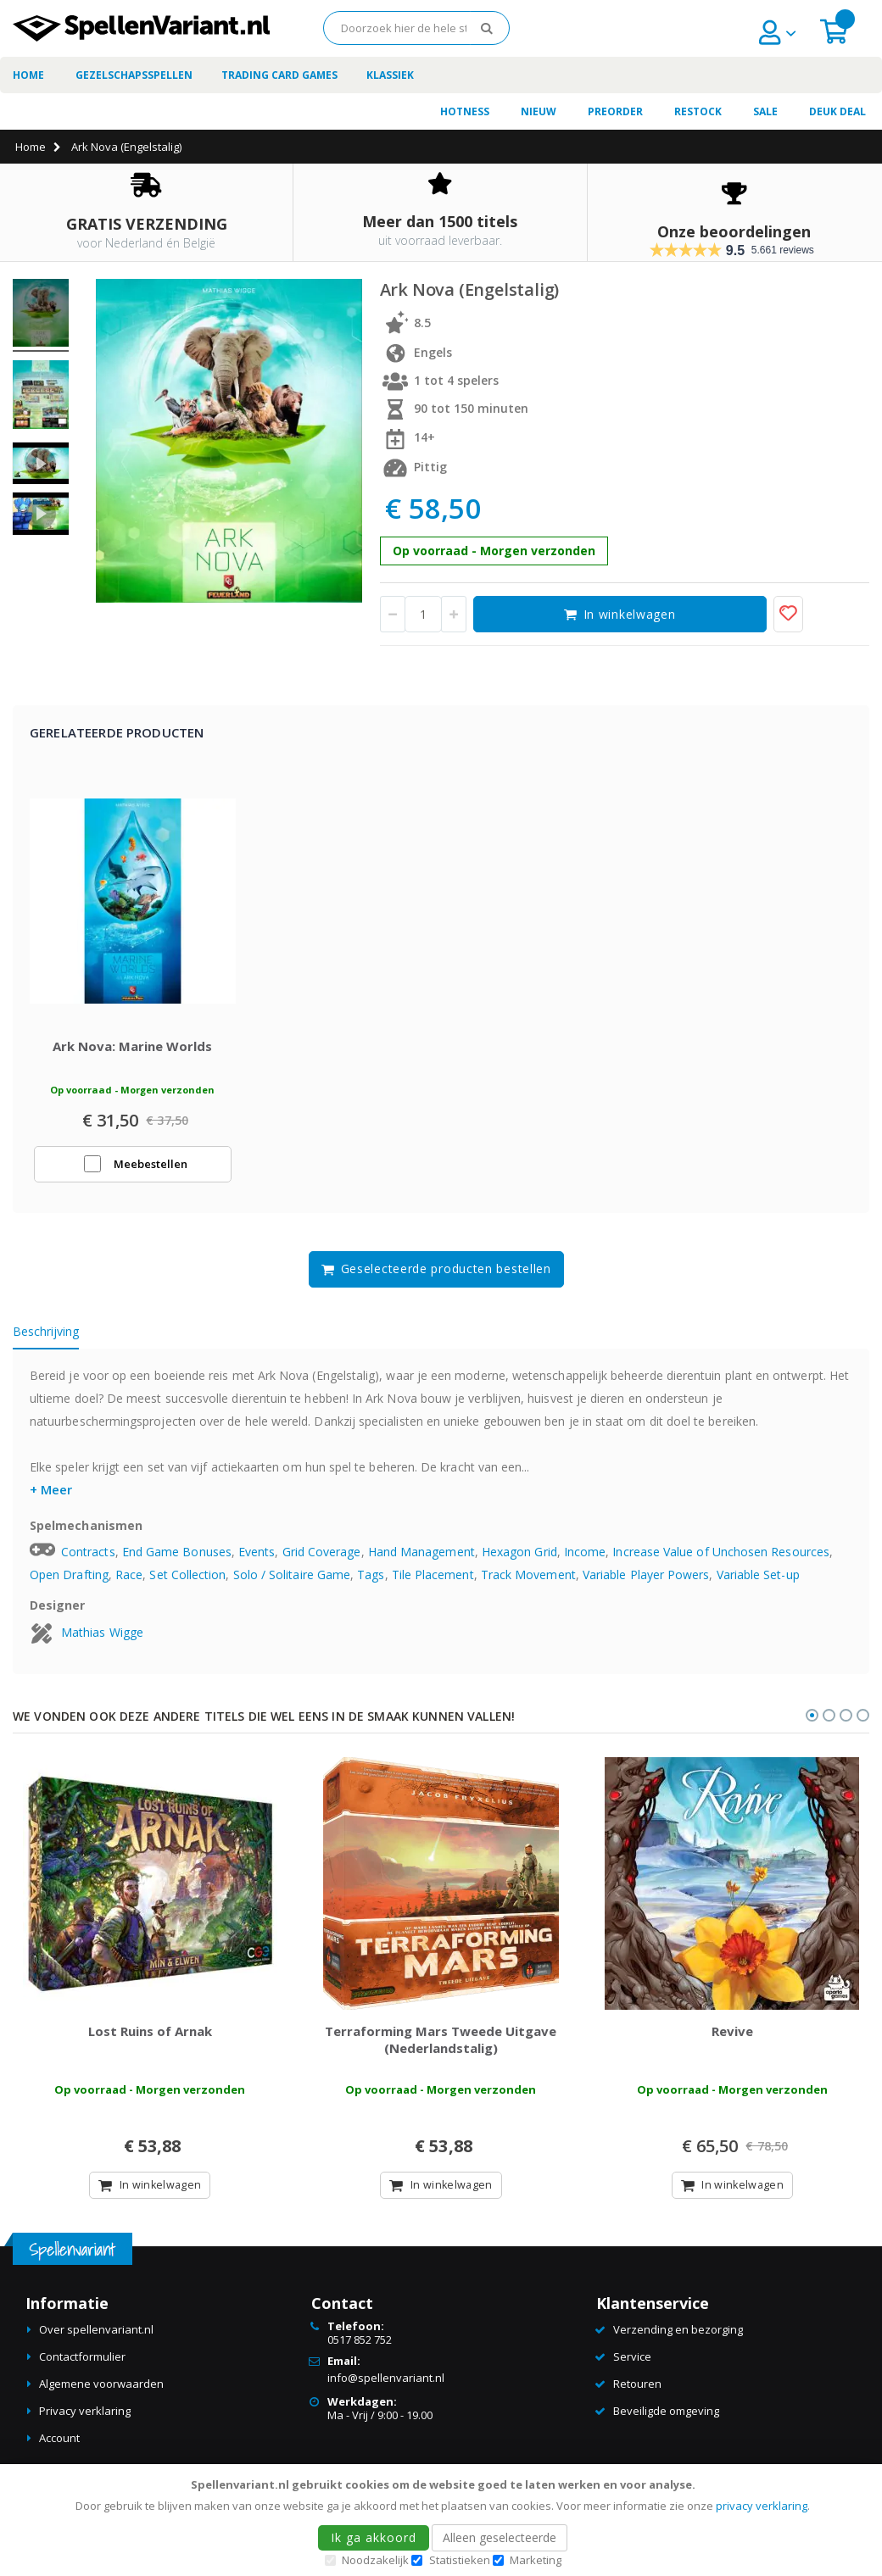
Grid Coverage (321, 1562)
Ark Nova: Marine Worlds (132, 1056)
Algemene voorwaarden (101, 2403)
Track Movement (528, 1585)
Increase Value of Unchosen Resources (720, 1562)
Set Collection (187, 1585)
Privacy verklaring (85, 2430)
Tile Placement (433, 1585)
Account (59, 2457)
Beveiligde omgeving (666, 2430)
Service (632, 2376)
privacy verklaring (761, 2505)
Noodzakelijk (375, 2560)
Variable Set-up (758, 1585)
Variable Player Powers (646, 1585)
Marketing (535, 2560)
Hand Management (421, 1562)
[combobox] (416, 28)
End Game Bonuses (177, 1562)
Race (128, 1585)
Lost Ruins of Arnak (150, 2050)
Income (585, 1562)
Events (256, 1562)
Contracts (88, 1562)
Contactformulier (82, 2376)
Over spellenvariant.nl (96, 2348)
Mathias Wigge (102, 1641)
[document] (444, 2520)
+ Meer (51, 1498)
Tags (370, 1585)
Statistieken (459, 2560)
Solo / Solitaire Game (291, 1585)
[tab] (58, 1343)
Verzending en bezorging (678, 2348)
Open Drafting (69, 1585)
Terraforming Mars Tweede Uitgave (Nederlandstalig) (440, 2059)
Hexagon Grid (519, 1562)
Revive (732, 2050)
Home (30, 146)
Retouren (637, 2403)
